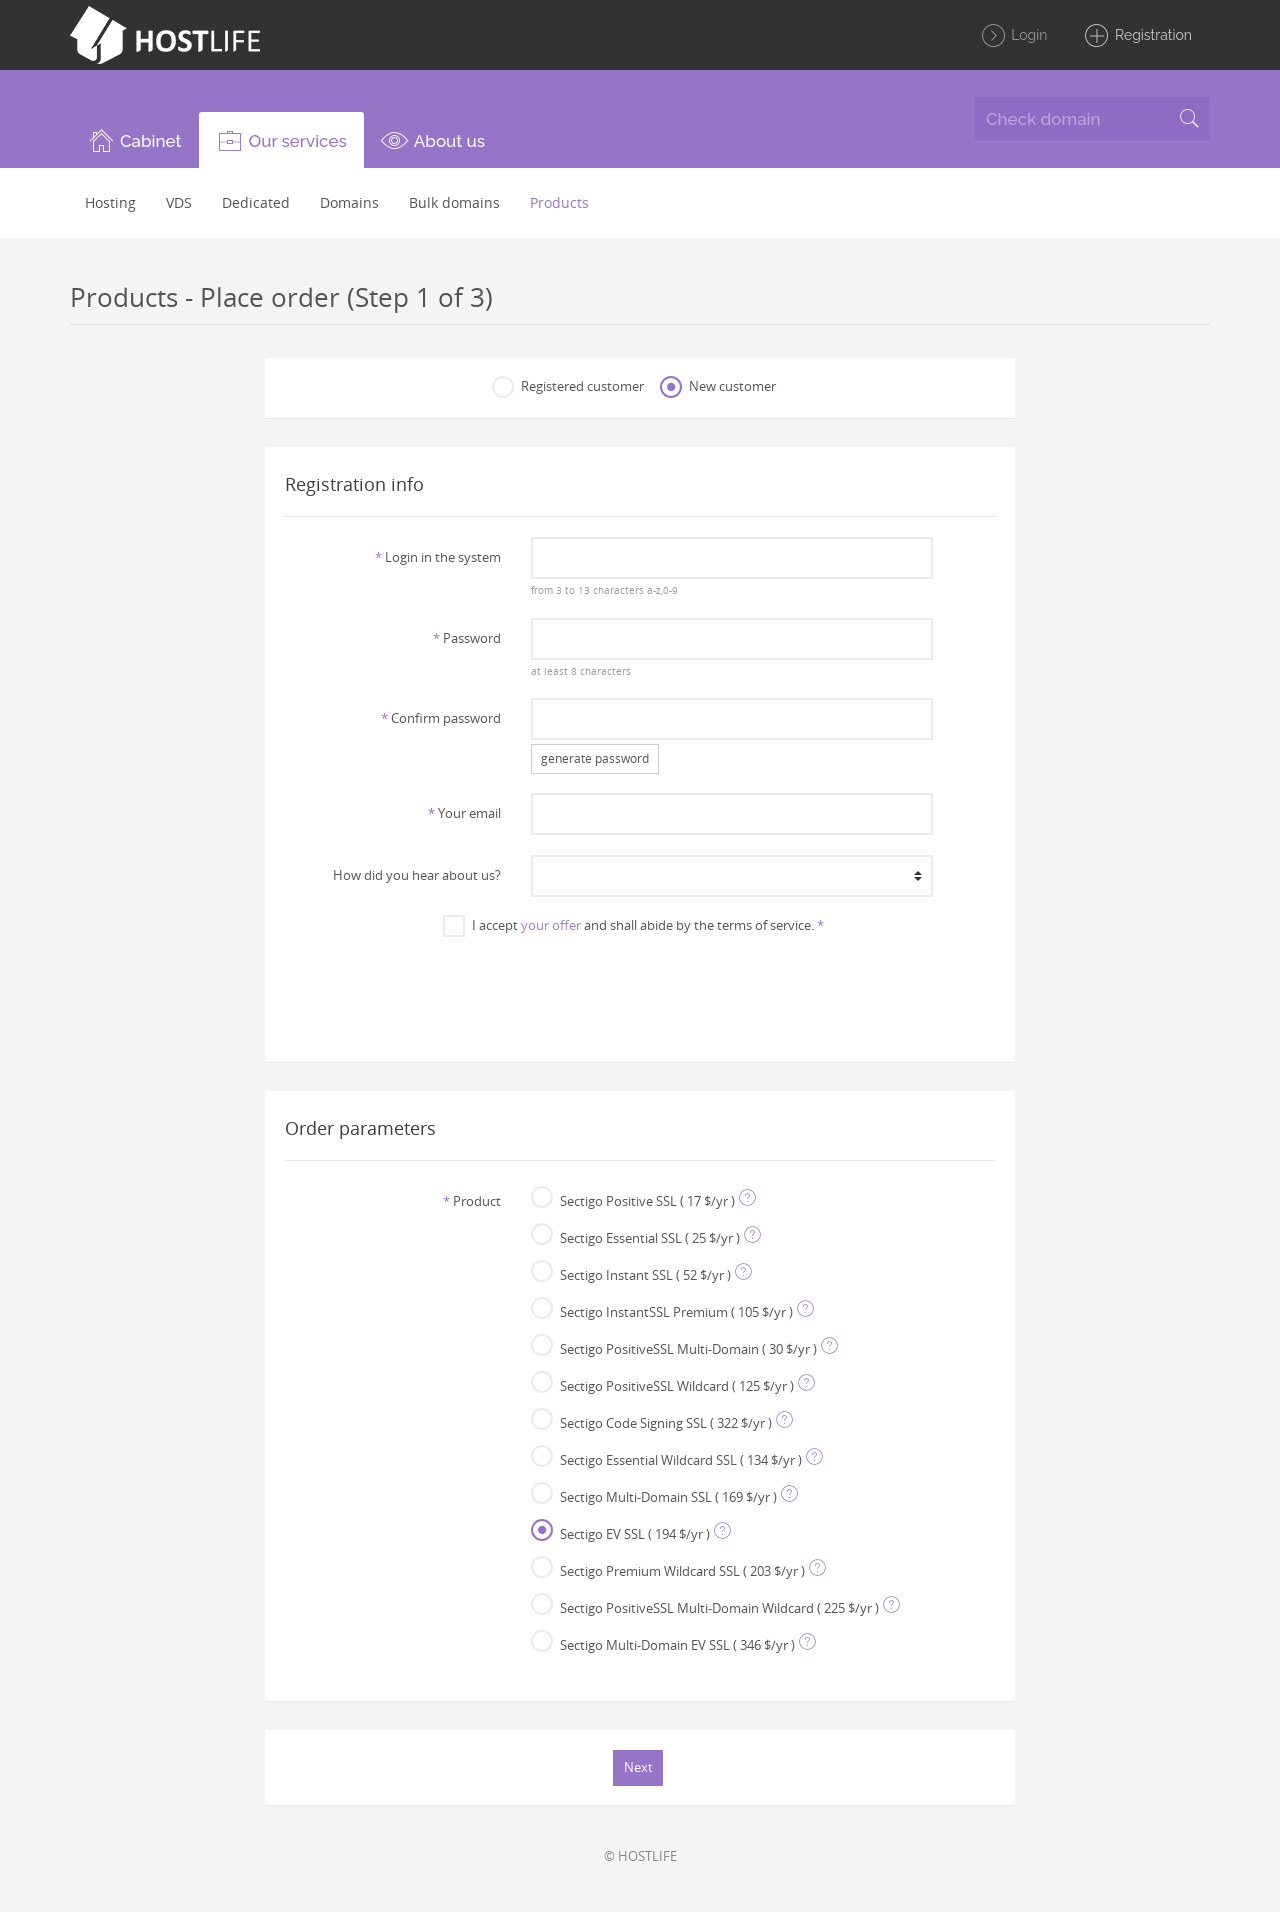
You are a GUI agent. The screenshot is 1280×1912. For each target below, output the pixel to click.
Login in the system (438, 557)
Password (467, 638)
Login (1014, 36)
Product (472, 1201)
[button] (134, 140)
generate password (595, 758)
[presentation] (640, 989)
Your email (464, 813)
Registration (1137, 36)
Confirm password (441, 718)
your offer (551, 925)
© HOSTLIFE (640, 1856)
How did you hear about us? (417, 875)
